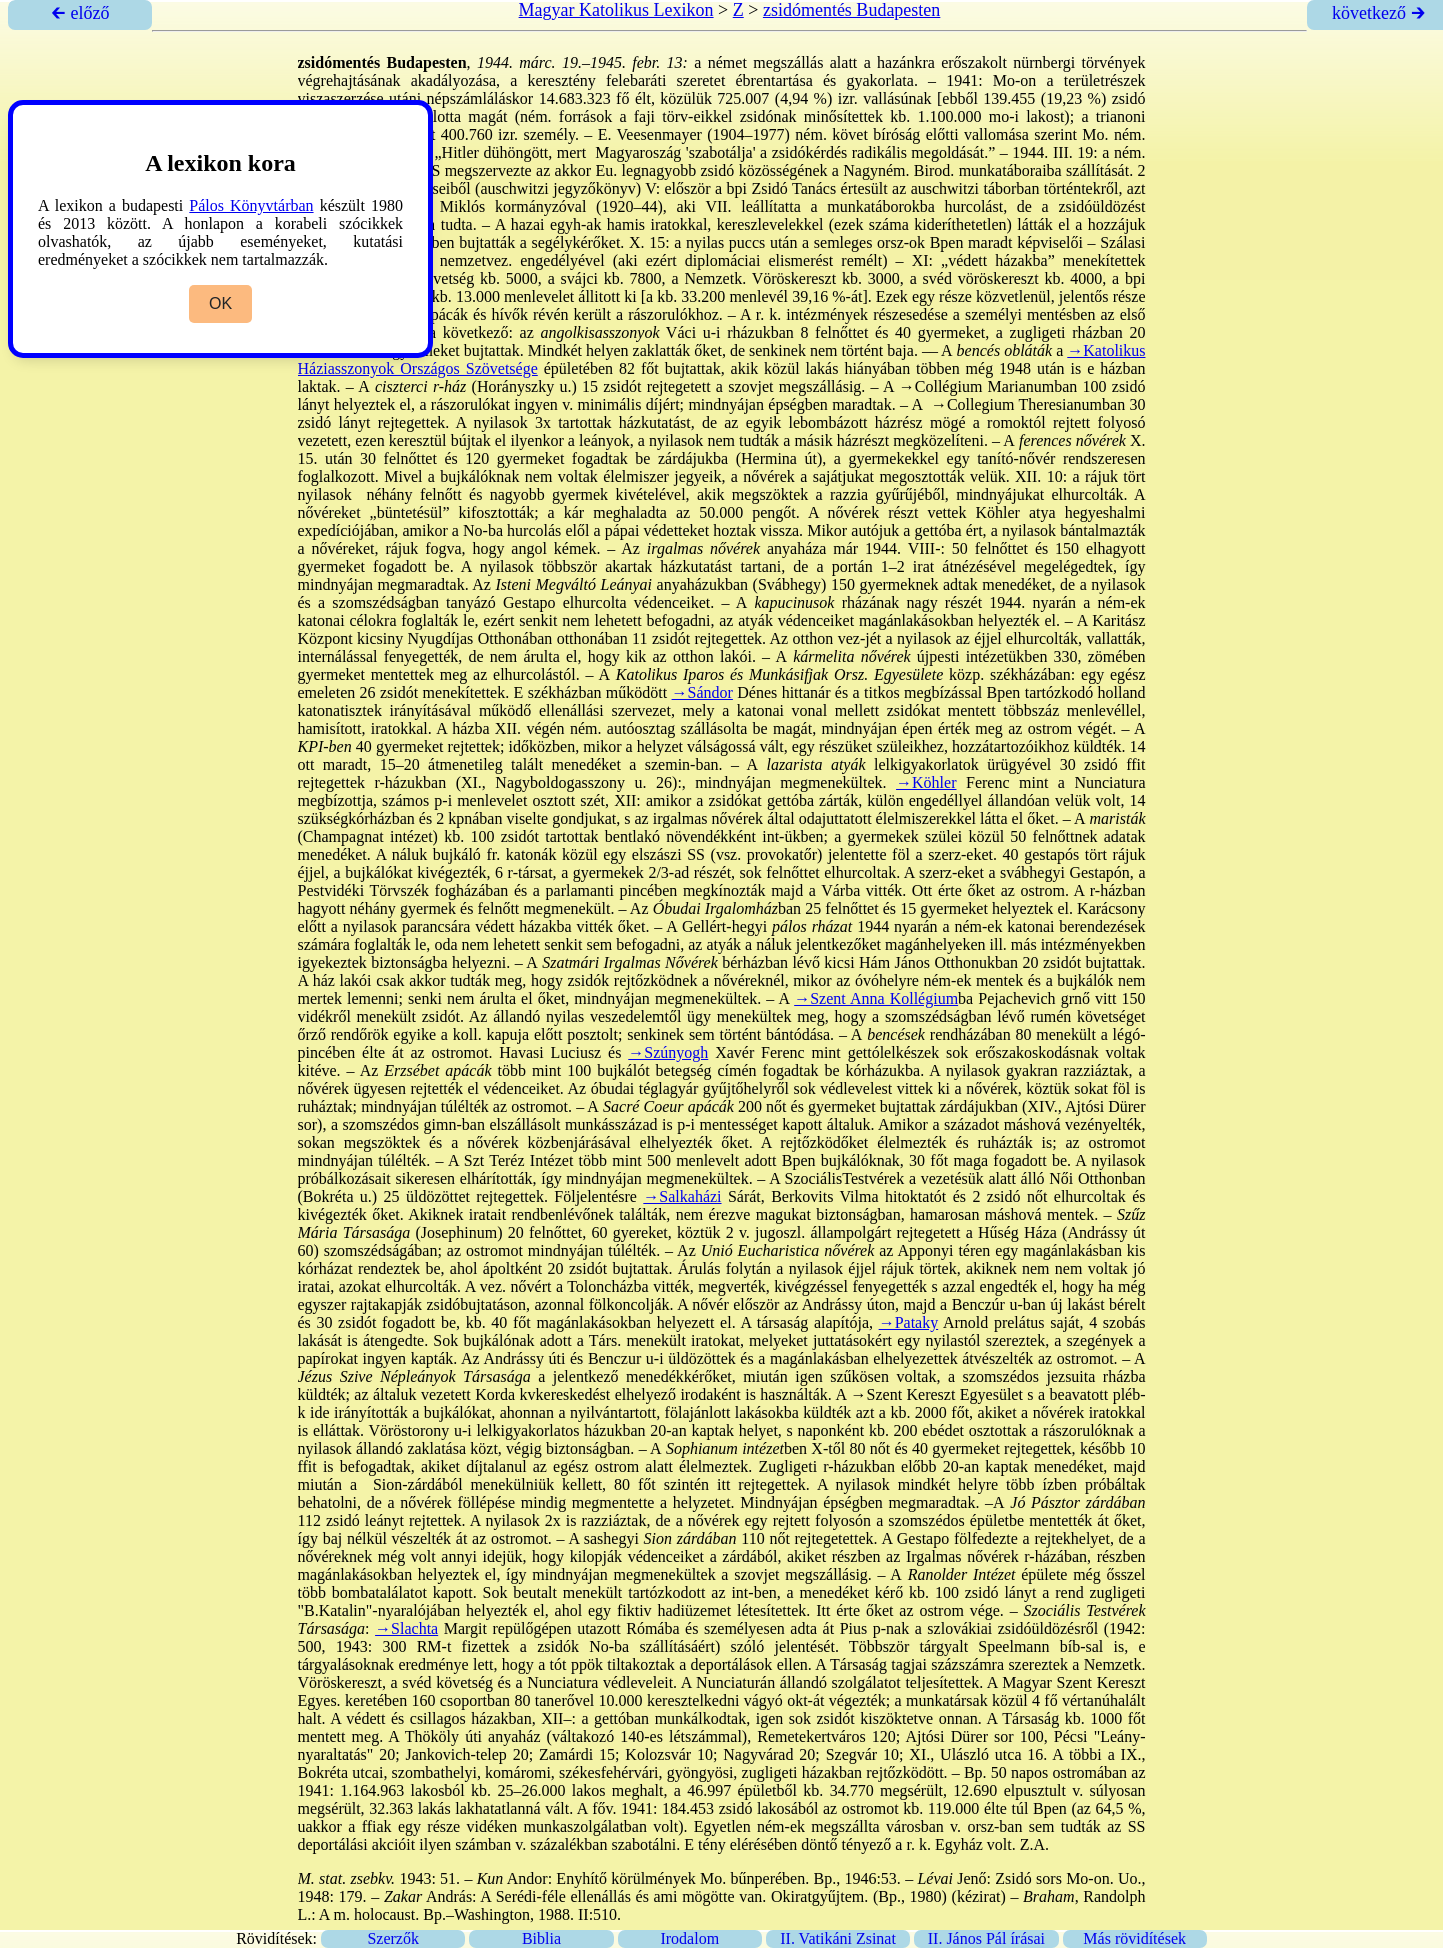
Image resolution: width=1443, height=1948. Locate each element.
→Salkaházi (682, 1196)
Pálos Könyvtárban (251, 205)
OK (220, 303)
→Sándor (702, 692)
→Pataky (909, 1322)
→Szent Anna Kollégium (876, 998)
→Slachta (406, 1628)
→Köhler (926, 782)
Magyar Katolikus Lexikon (616, 10)
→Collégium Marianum (976, 386)
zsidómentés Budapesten (851, 10)
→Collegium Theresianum (1016, 404)
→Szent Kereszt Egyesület (937, 1394)
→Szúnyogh (668, 1052)
